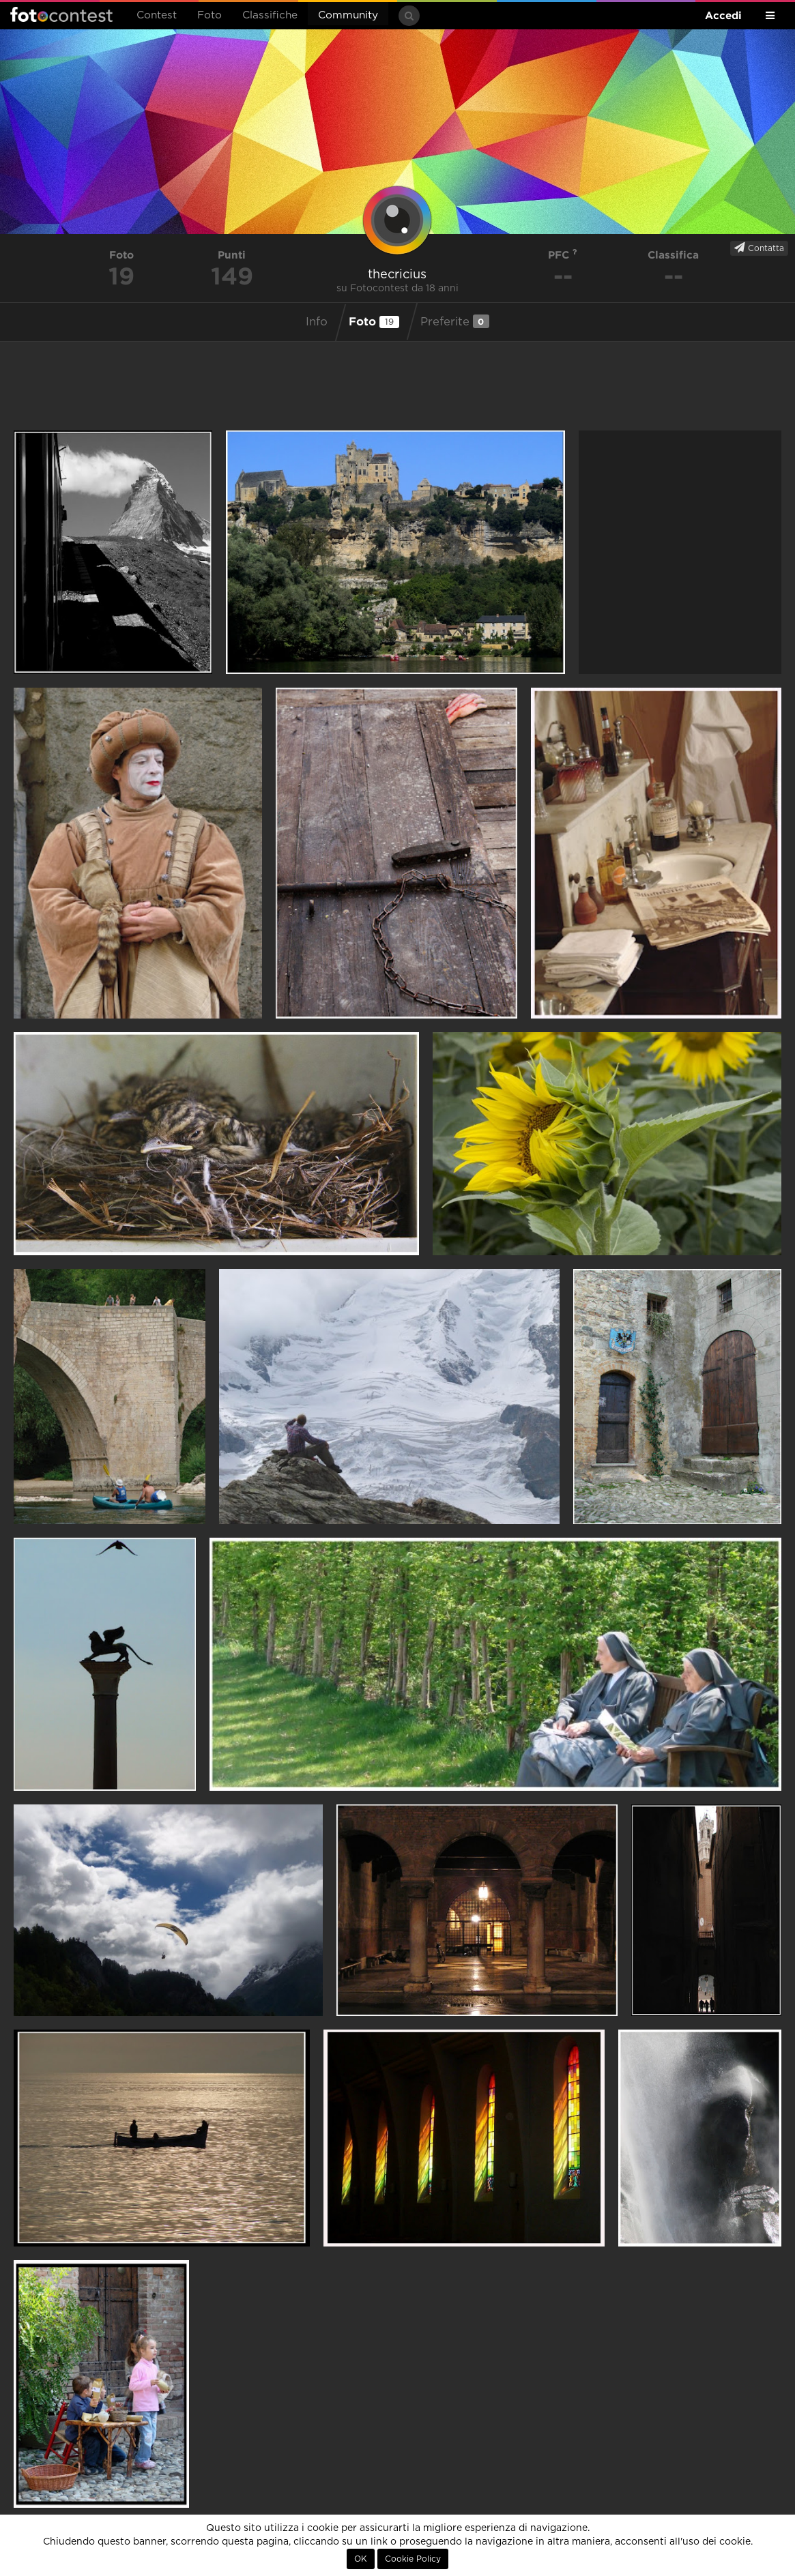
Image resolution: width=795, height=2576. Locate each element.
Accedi (723, 15)
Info (317, 322)
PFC (562, 255)
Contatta (759, 247)
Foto (209, 15)
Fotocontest (61, 14)
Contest (156, 15)
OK (360, 2559)
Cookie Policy (413, 2559)
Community (348, 15)
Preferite (454, 321)
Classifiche (270, 15)
